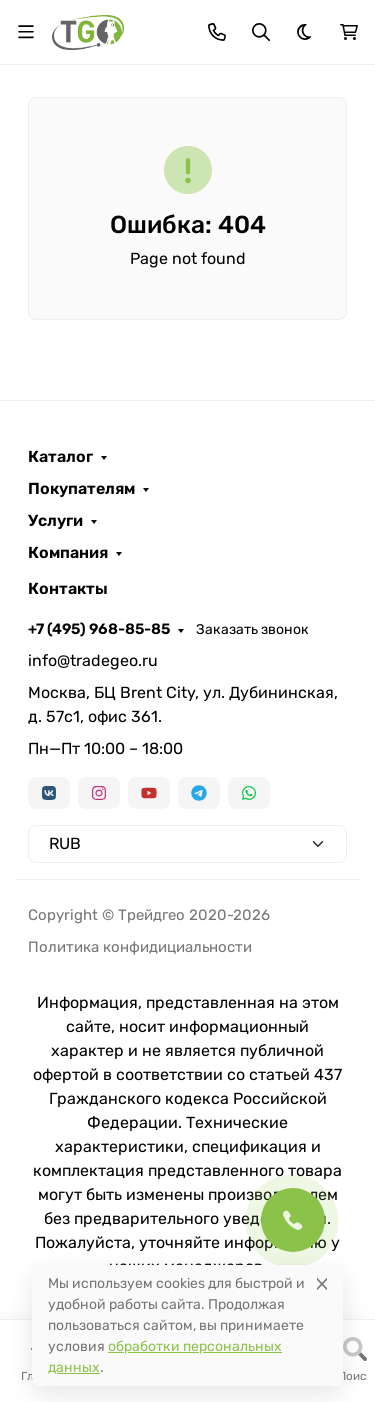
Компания (68, 553)
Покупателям (81, 489)
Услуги (55, 521)
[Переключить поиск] (261, 32)
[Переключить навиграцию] (26, 32)
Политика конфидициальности (140, 947)
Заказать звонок (252, 629)
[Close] (322, 1283)
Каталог (60, 457)
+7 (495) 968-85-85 (99, 629)
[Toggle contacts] (217, 32)
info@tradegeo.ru (93, 660)
